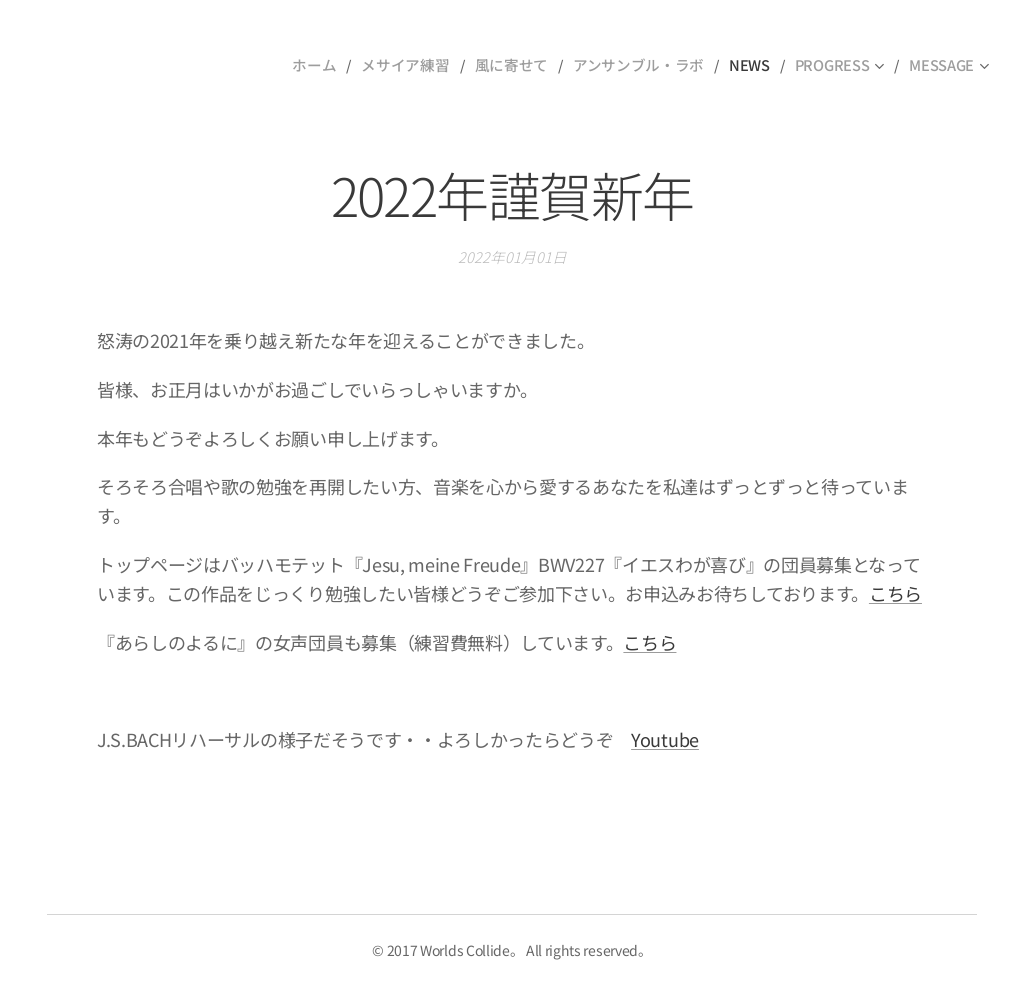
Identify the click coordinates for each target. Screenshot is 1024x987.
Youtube (665, 739)
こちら (895, 593)
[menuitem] (335, 65)
